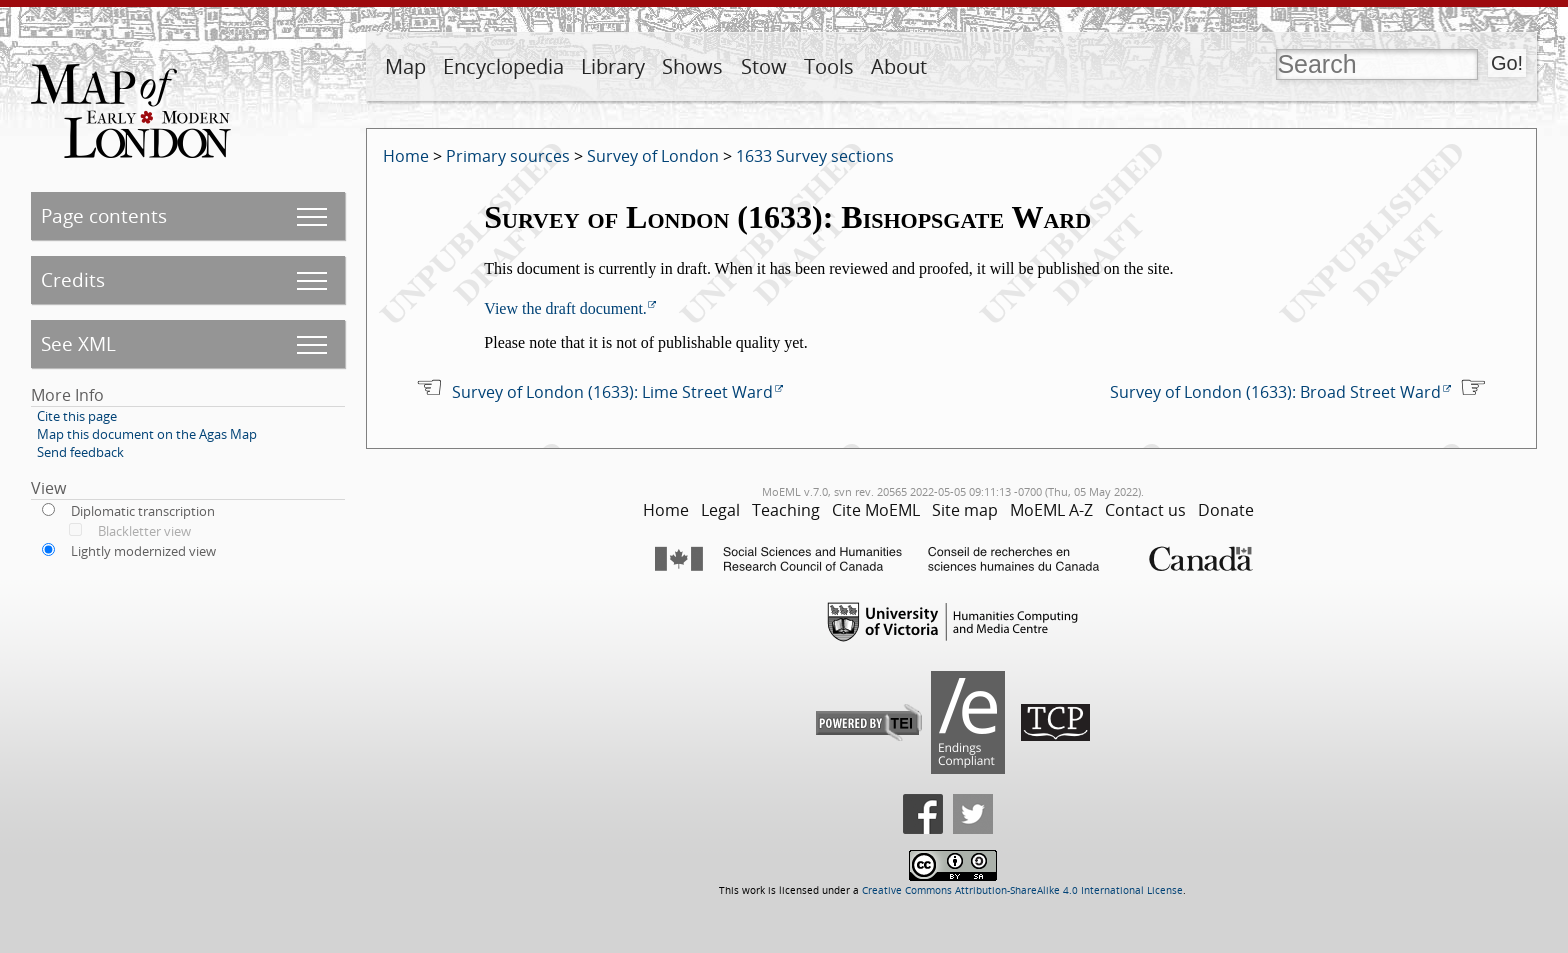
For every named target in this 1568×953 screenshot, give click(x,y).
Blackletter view (144, 531)
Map (405, 66)
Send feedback (80, 452)
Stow (764, 66)
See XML (78, 343)
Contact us (1145, 510)
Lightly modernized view (143, 551)
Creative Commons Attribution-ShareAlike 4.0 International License (1022, 890)
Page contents (104, 215)
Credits (73, 279)
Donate (1226, 510)
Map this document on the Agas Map (147, 434)
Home (406, 156)
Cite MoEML (876, 510)
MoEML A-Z (1051, 510)
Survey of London (653, 156)
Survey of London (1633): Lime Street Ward (612, 392)
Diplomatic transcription (143, 511)
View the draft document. (565, 308)
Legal (720, 510)
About (899, 66)
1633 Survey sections (815, 156)
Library (613, 66)
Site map (965, 510)
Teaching (786, 510)
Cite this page (77, 416)
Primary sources (508, 156)
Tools (829, 66)
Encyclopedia (503, 66)
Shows (692, 66)
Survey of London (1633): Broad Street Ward (1275, 392)
